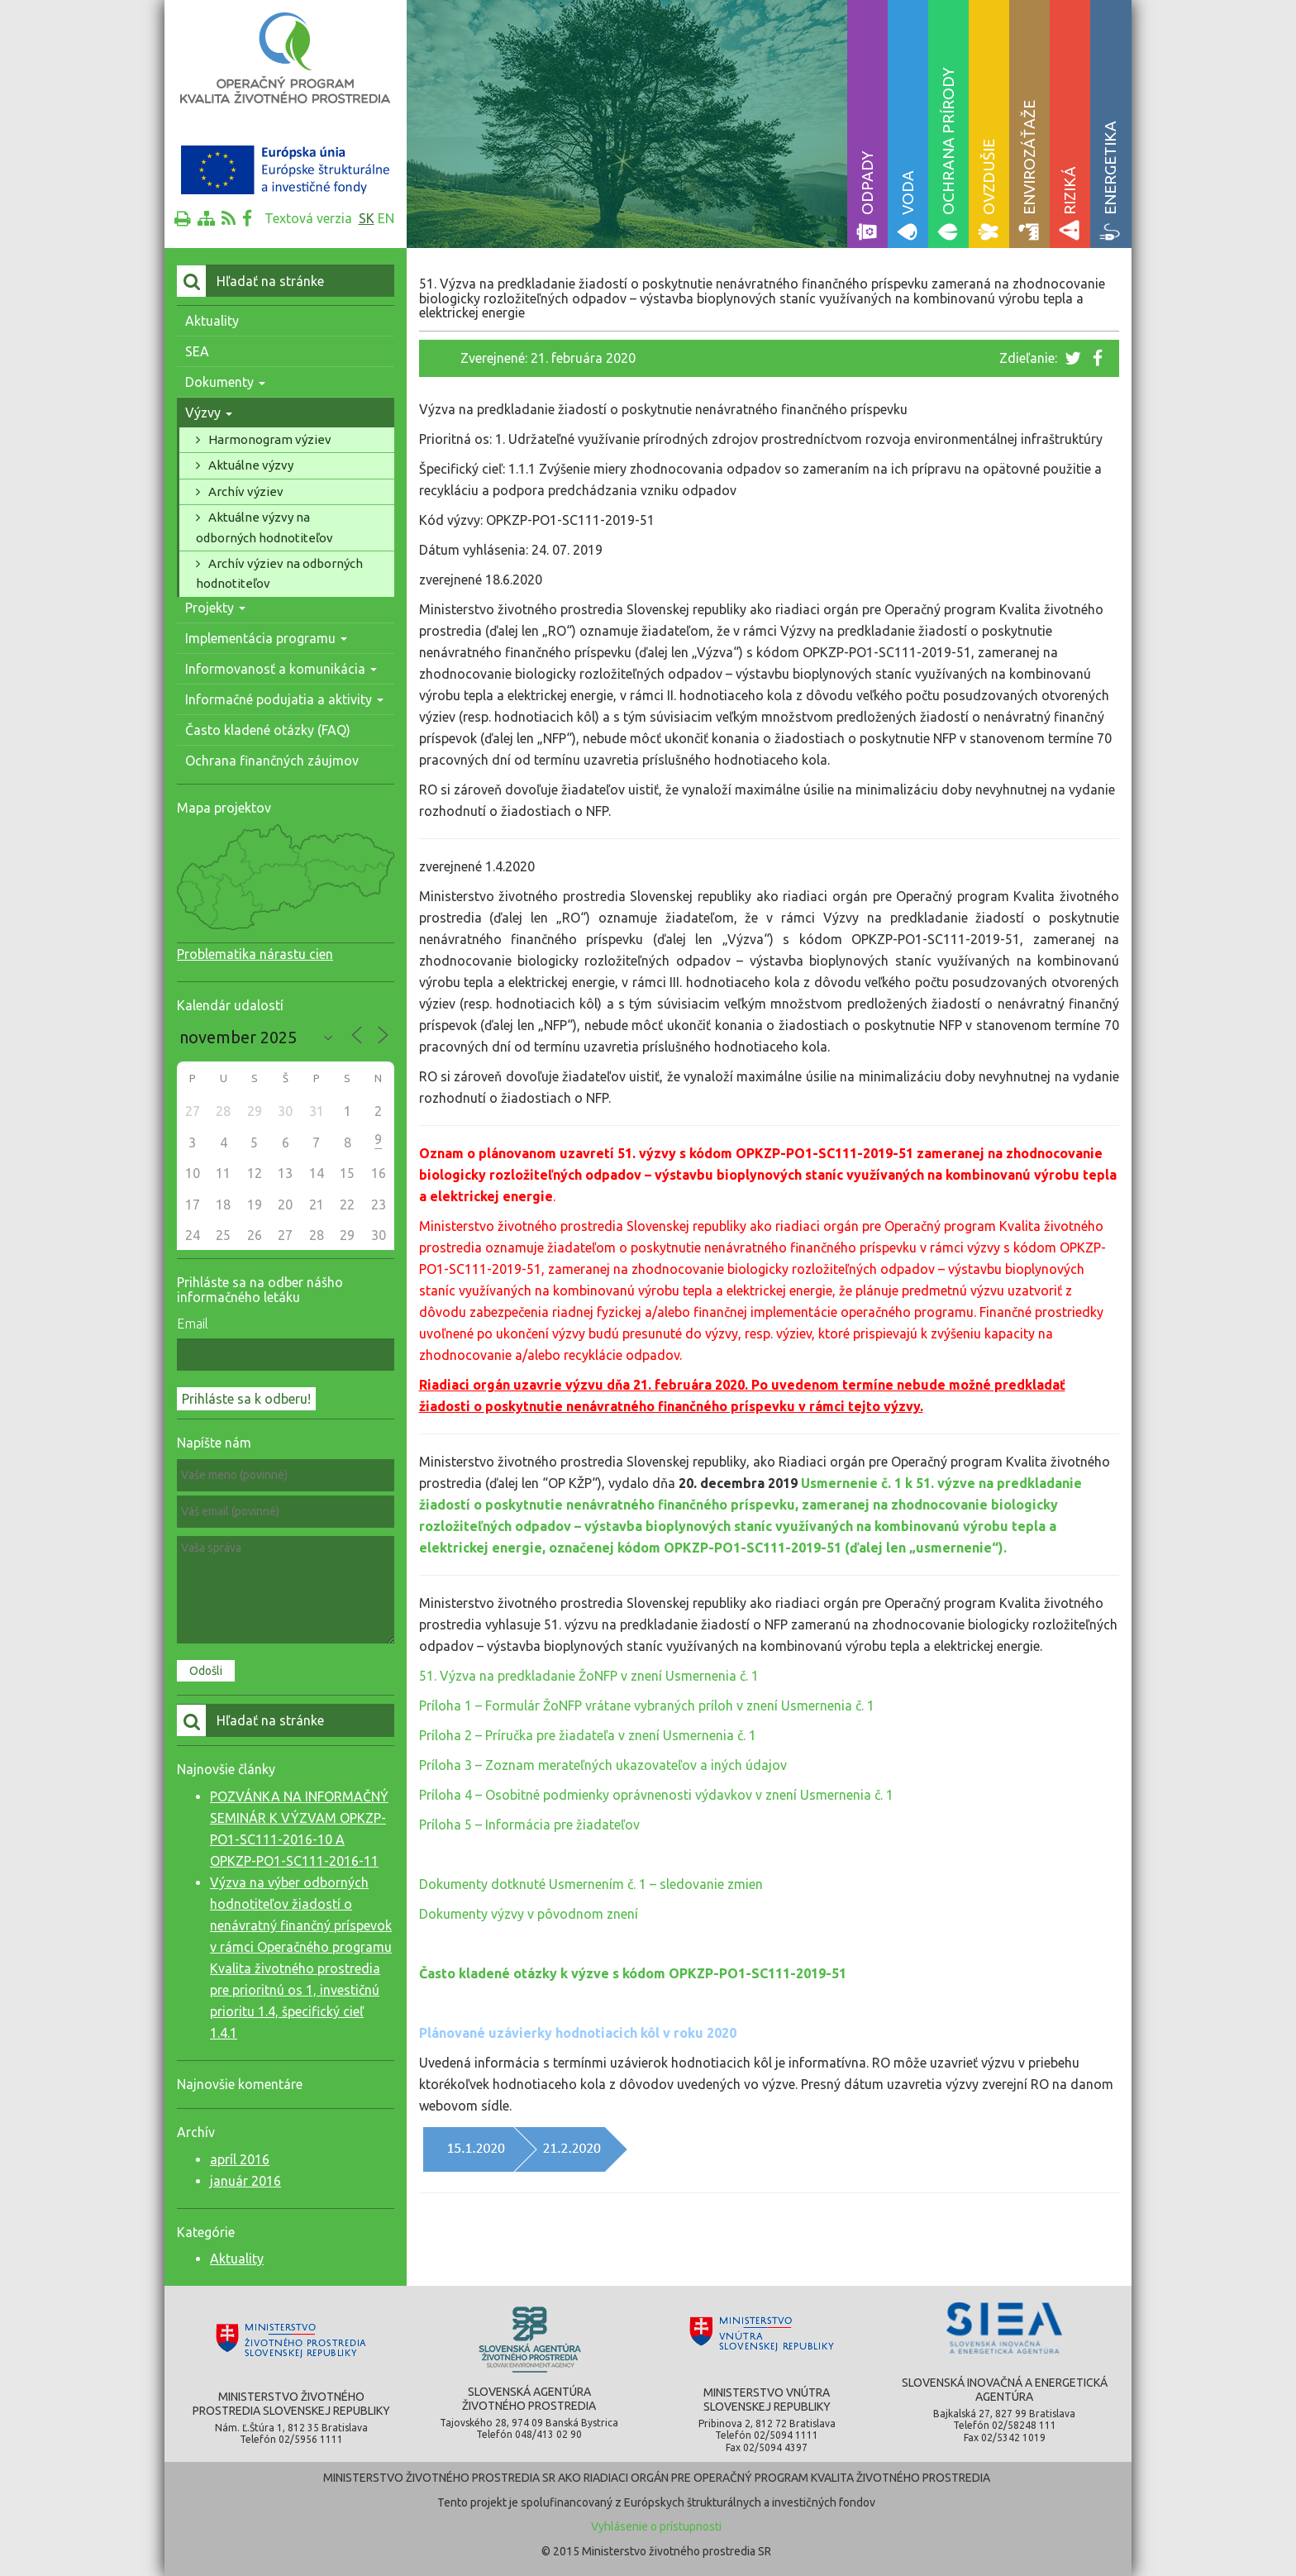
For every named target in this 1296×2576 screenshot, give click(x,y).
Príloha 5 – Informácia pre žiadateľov (529, 1824)
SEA (197, 351)
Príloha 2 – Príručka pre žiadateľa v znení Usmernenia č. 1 (587, 1735)
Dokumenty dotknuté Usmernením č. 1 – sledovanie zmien (591, 1884)
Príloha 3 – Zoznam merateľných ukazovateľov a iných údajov (603, 1765)
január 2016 (245, 2180)
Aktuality (212, 320)
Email (192, 1323)
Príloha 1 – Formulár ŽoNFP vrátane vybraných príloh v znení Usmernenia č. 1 (646, 1705)
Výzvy (208, 412)
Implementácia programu (266, 638)
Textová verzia (308, 218)
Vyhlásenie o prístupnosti (656, 2526)
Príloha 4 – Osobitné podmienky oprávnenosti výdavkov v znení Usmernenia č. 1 (656, 1794)
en (386, 218)
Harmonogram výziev (269, 439)
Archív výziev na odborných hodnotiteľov (279, 573)
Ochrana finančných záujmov (272, 760)
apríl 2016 (239, 2159)
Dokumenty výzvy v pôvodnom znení (528, 1913)
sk (366, 218)
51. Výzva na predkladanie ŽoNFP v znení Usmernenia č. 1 (589, 1675)
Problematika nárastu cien (255, 954)
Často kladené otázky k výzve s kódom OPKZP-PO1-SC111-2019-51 (632, 1973)
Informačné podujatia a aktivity (284, 699)
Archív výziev (246, 491)
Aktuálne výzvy (250, 465)
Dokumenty (225, 381)
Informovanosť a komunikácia (281, 668)
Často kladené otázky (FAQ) (267, 730)
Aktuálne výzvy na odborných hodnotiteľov (264, 527)
